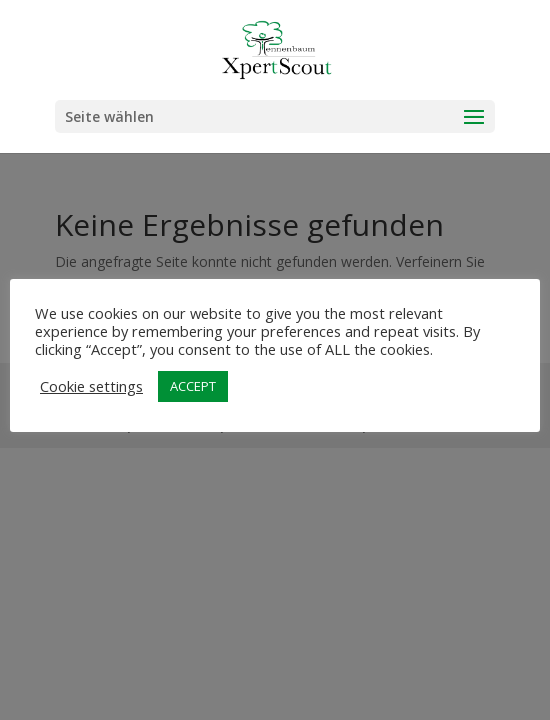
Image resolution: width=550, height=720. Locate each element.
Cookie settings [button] (91, 386)
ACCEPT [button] (193, 386)
